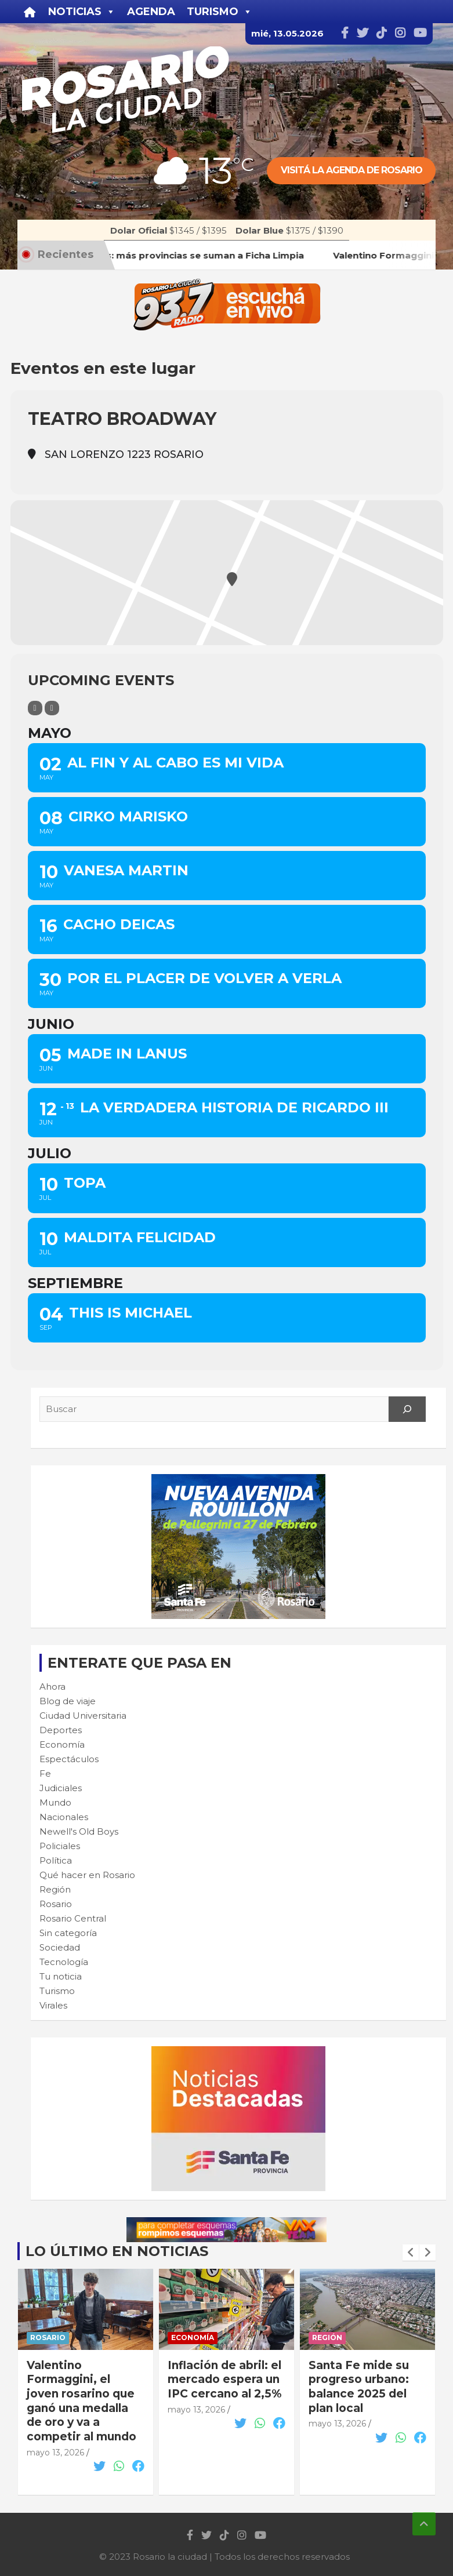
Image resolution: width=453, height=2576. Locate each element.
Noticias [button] (81, 11)
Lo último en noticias (117, 2251)
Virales (53, 2005)
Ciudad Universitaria (82, 1715)
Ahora (52, 1686)
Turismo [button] (219, 11)
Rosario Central (72, 1918)
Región (55, 1889)
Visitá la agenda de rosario (351, 170)
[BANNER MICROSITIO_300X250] (238, 2052)
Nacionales (63, 1816)
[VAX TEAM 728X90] (226, 2223)
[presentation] (411, 2252)
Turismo (57, 1990)
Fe (45, 1773)
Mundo (55, 1802)
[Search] (407, 1409)
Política (55, 1860)
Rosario (55, 1903)
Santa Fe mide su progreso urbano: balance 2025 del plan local (359, 2387)
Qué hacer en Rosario (87, 1874)
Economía (62, 1744)
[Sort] (52, 708)
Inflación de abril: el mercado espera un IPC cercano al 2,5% (224, 2379)
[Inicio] (29, 11)
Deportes (60, 1729)
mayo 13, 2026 (55, 2452)
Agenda (151, 11)
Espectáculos (69, 1758)
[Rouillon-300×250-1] (238, 1480)
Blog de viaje (67, 1701)
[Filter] (35, 708)
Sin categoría (68, 1932)
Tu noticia (60, 1976)
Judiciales (60, 1787)
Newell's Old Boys (78, 1831)
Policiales (59, 1845)
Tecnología (63, 1961)
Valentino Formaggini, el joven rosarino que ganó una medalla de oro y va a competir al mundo (81, 2401)
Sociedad (59, 1947)
